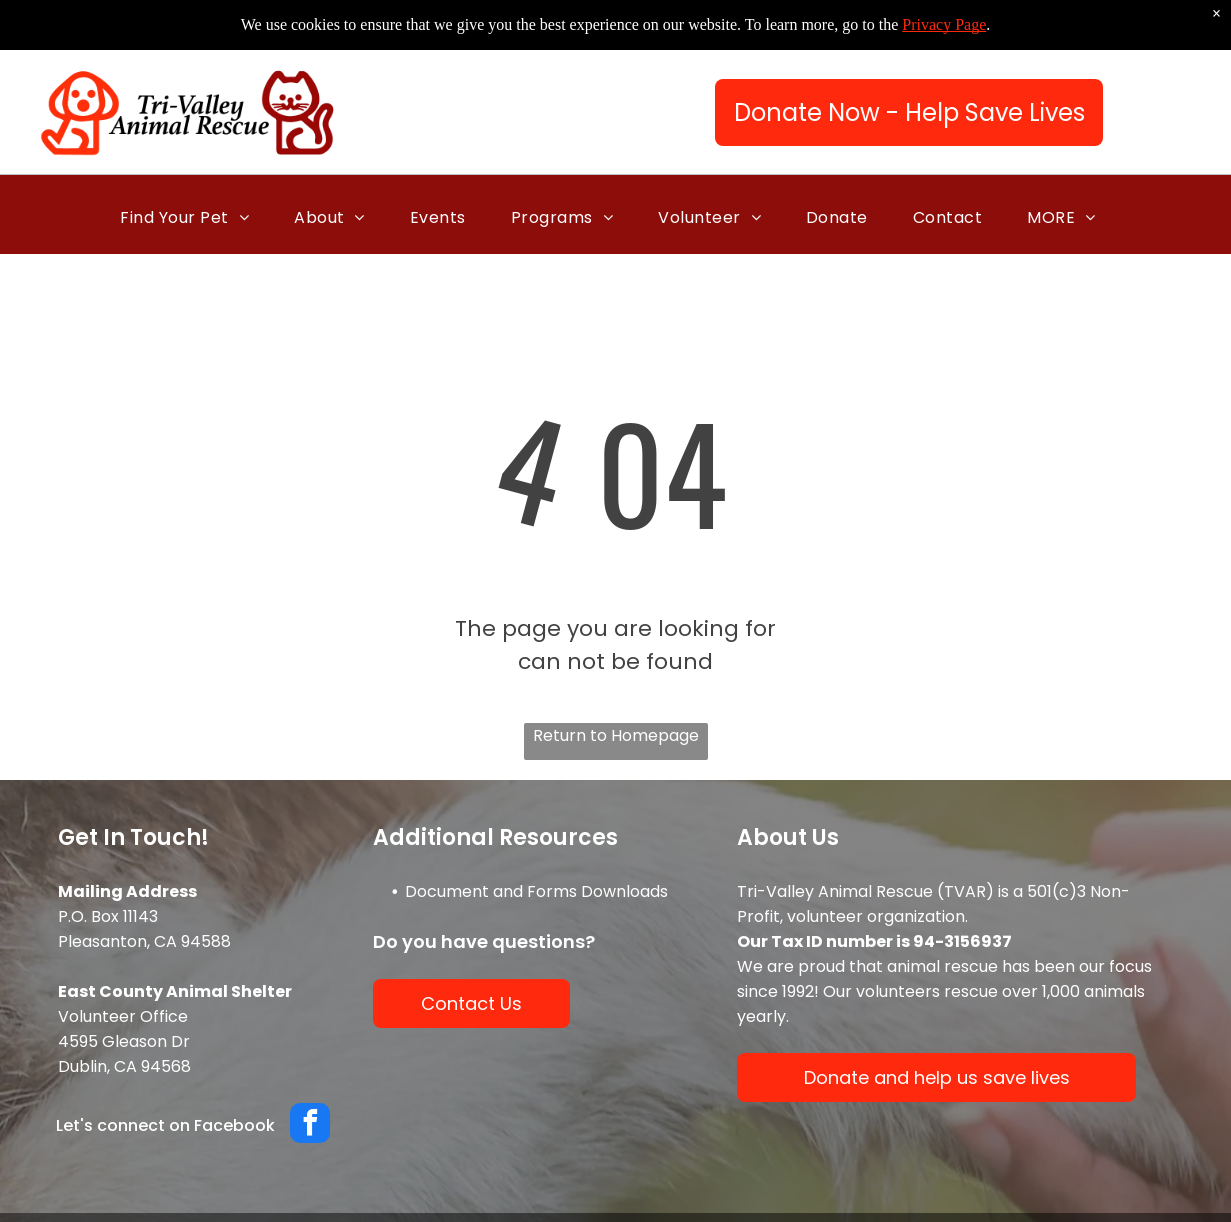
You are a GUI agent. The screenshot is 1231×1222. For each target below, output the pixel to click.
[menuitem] (192, 217)
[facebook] (310, 1125)
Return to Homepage (616, 735)
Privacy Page (944, 24)
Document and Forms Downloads (536, 891)
